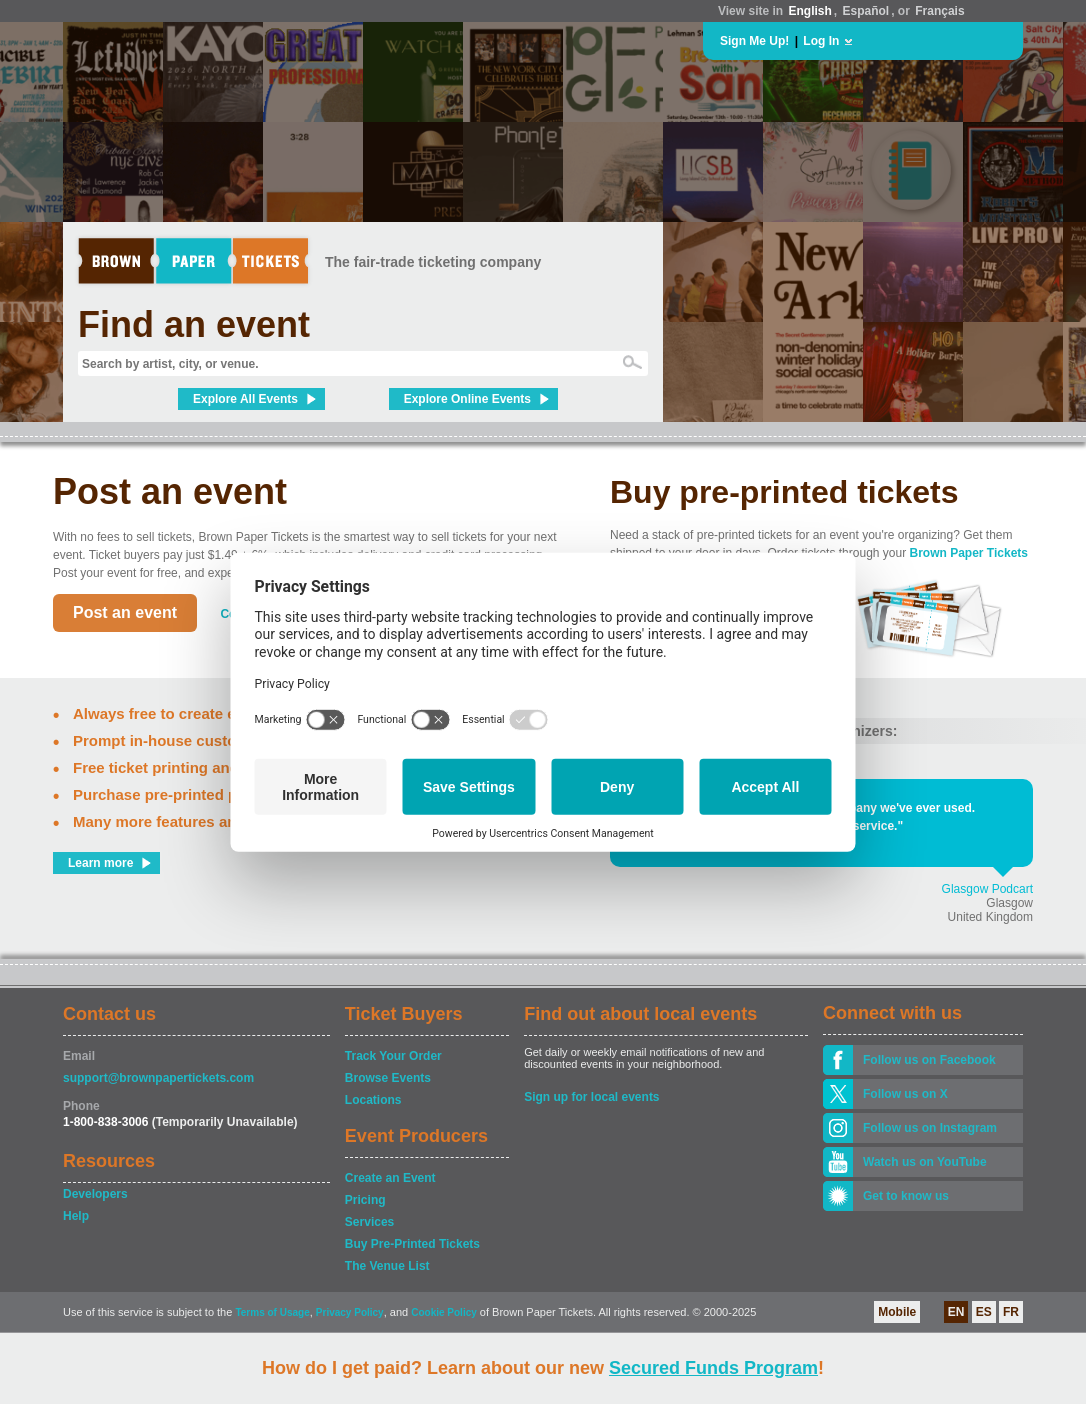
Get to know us (906, 1196)
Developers (95, 1194)
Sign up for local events (591, 1097)
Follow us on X (905, 1094)
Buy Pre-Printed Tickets (412, 1244)
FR (1011, 1312)
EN (956, 1312)
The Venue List (387, 1266)
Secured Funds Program (713, 1368)
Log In (821, 41)
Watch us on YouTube (925, 1162)
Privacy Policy (350, 1312)
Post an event (125, 612)
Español (866, 11)
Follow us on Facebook (929, 1060)
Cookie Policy (444, 1312)
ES (984, 1312)
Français (939, 11)
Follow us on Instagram (930, 1128)
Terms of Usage (272, 1312)
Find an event (194, 324)
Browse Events (388, 1078)
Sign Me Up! (754, 41)
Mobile (897, 1312)
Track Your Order (393, 1056)
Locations (373, 1100)
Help (76, 1216)
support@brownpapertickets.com (158, 1078)
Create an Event (390, 1178)
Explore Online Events (467, 399)
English (809, 11)
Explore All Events (245, 399)
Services (369, 1222)
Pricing (365, 1200)
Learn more (100, 863)
